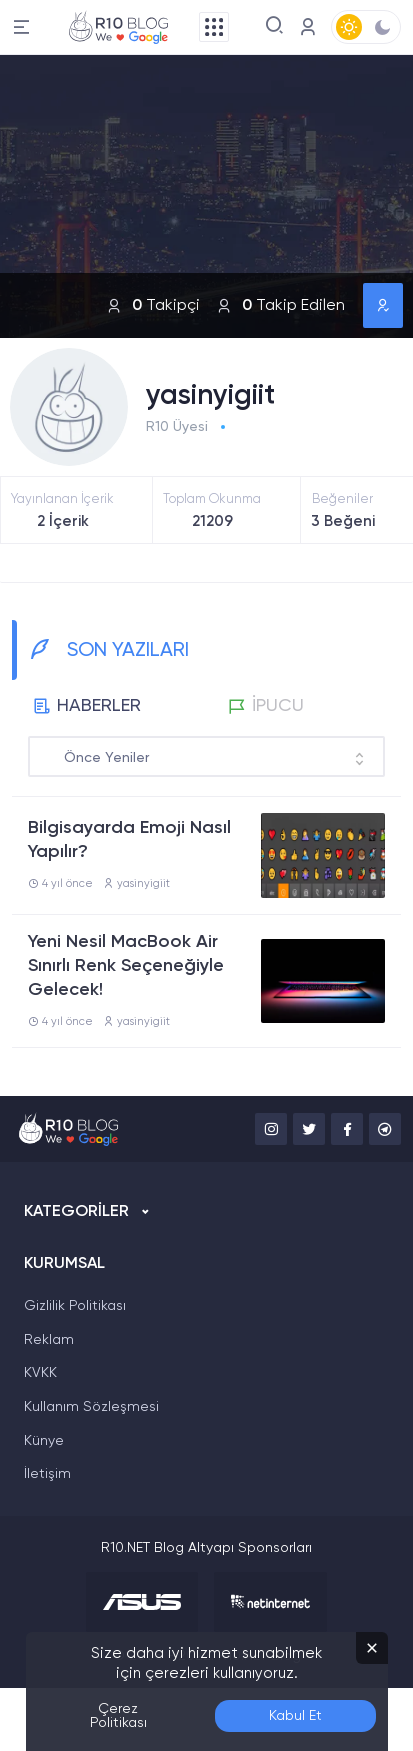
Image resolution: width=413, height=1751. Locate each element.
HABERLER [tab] (87, 706)
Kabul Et (295, 1716)
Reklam (49, 1340)
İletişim (47, 1474)
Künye (44, 1441)
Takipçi (153, 306)
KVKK (40, 1373)
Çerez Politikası (118, 1716)
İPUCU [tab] (266, 706)
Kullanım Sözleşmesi (91, 1407)
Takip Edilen (280, 306)
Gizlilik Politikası (75, 1306)
